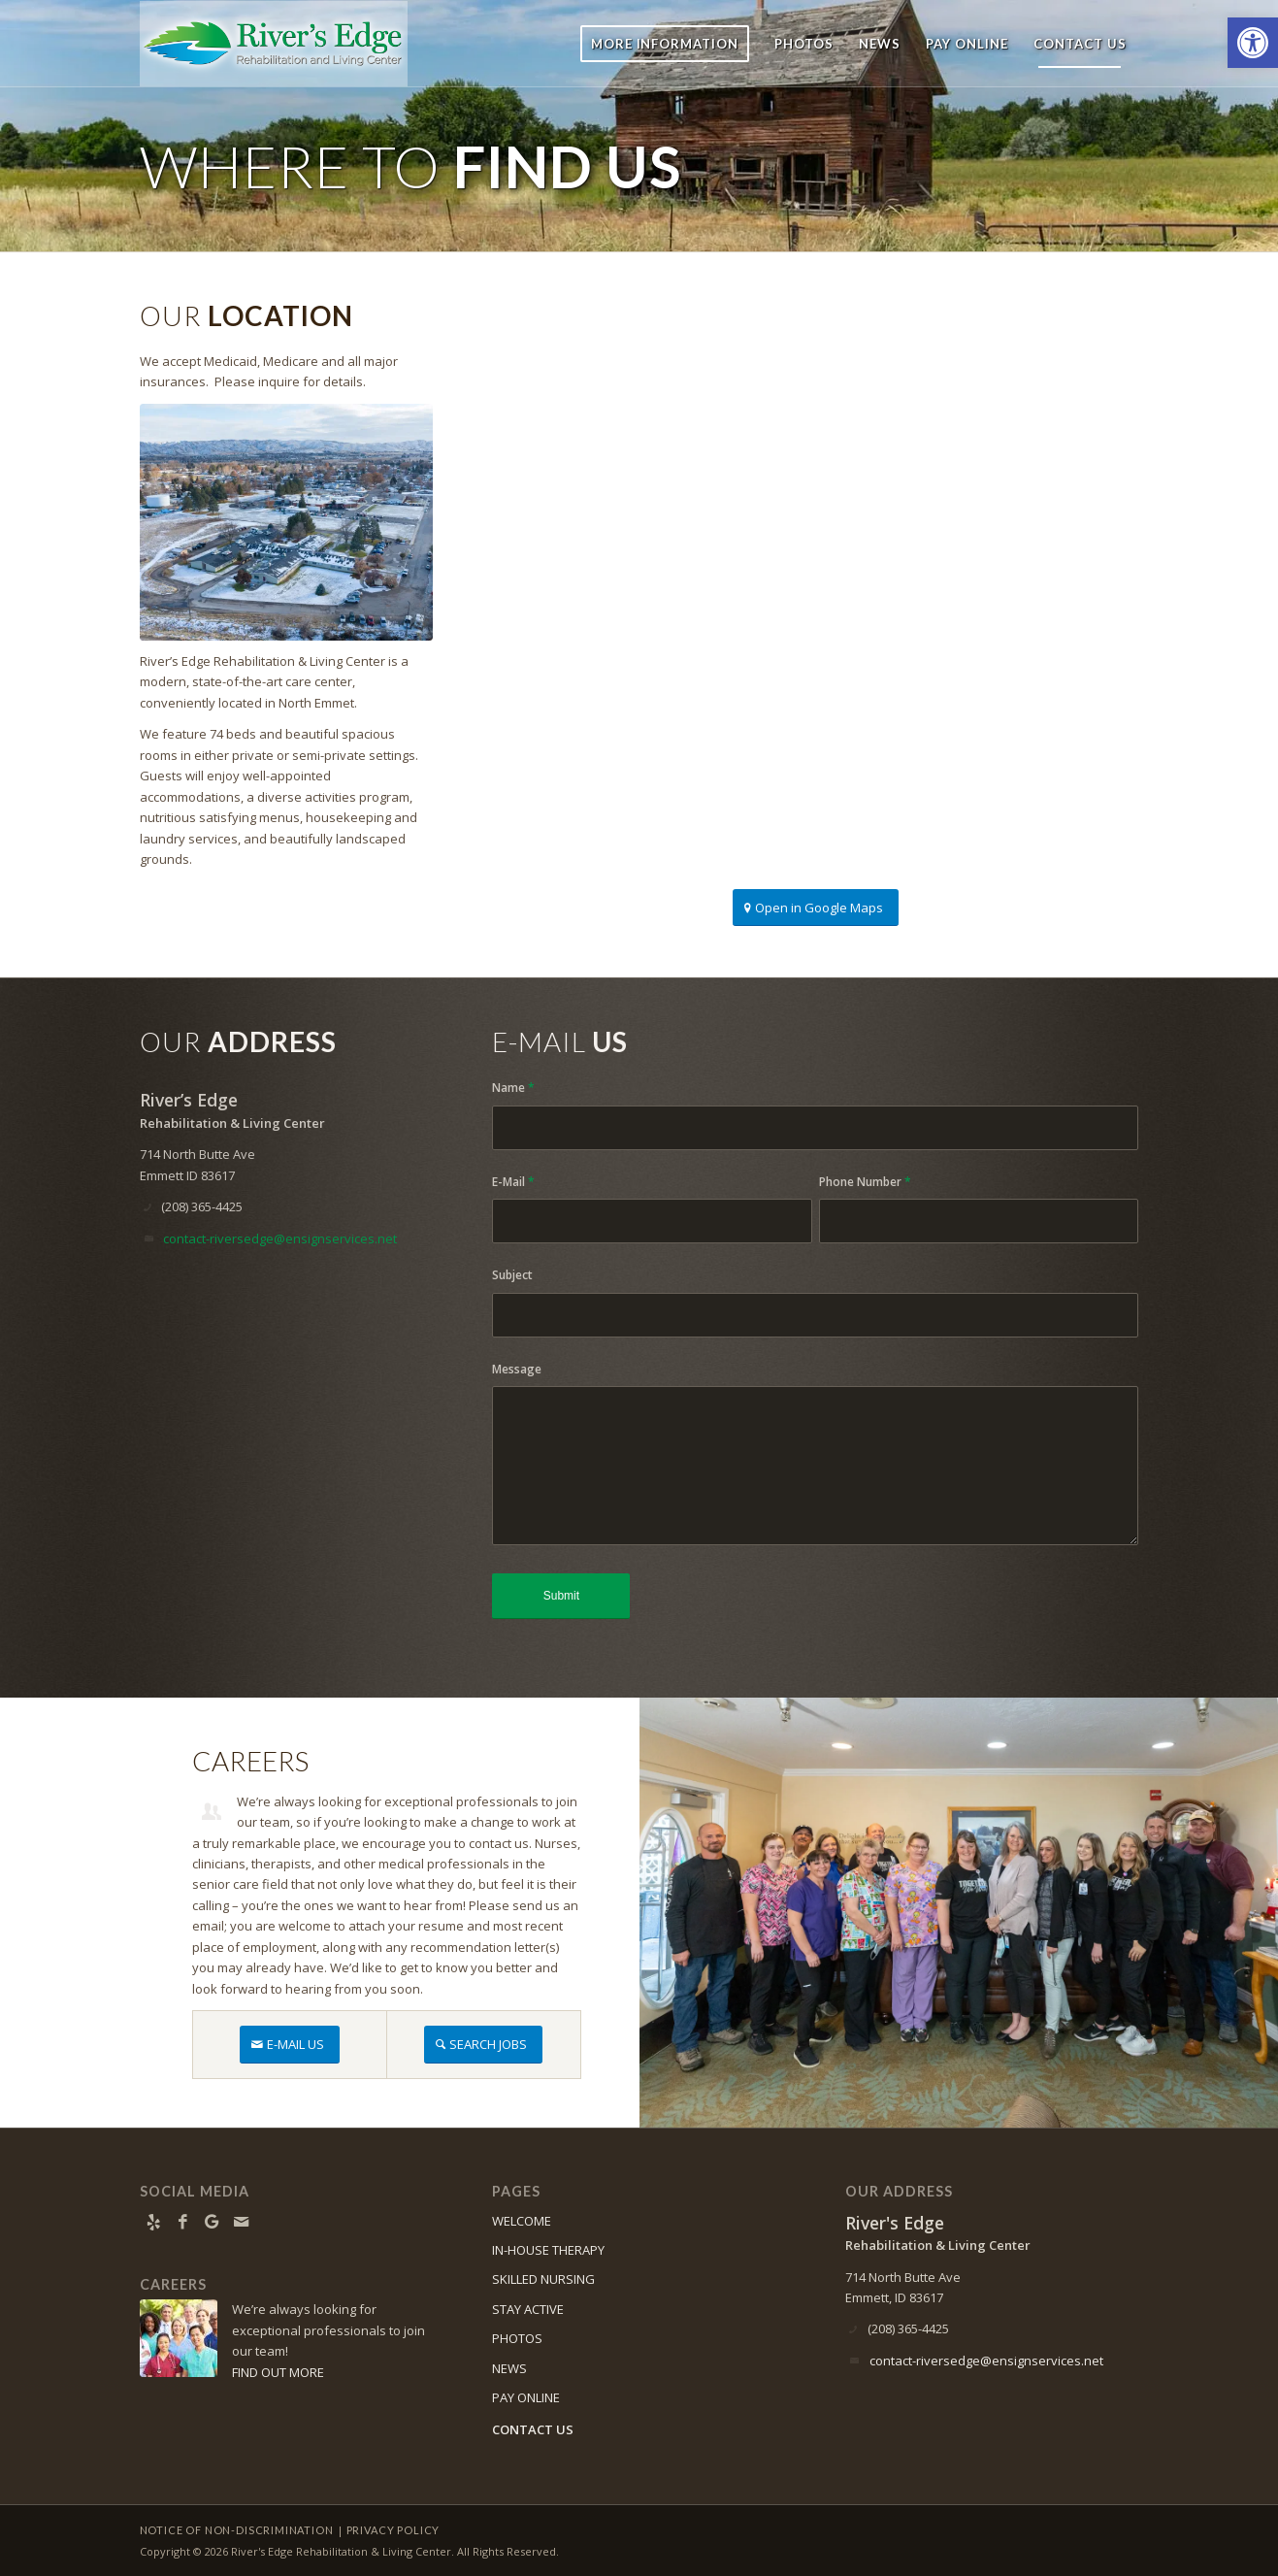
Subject (512, 1275)
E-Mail (513, 1181)
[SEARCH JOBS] (483, 2045)
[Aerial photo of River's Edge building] (286, 522)
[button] (1253, 42)
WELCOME (521, 2220)
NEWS (509, 2368)
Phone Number (865, 1181)
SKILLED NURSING (543, 2279)
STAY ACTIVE (528, 2309)
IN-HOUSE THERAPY (548, 2250)
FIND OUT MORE (278, 2372)
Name (513, 1087)
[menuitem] (665, 43)
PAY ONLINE (526, 2397)
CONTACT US (532, 2429)
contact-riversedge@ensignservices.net (280, 1238)
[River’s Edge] (274, 43)
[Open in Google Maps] (816, 908)
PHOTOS (517, 2338)
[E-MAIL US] (290, 2045)
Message (516, 1369)
